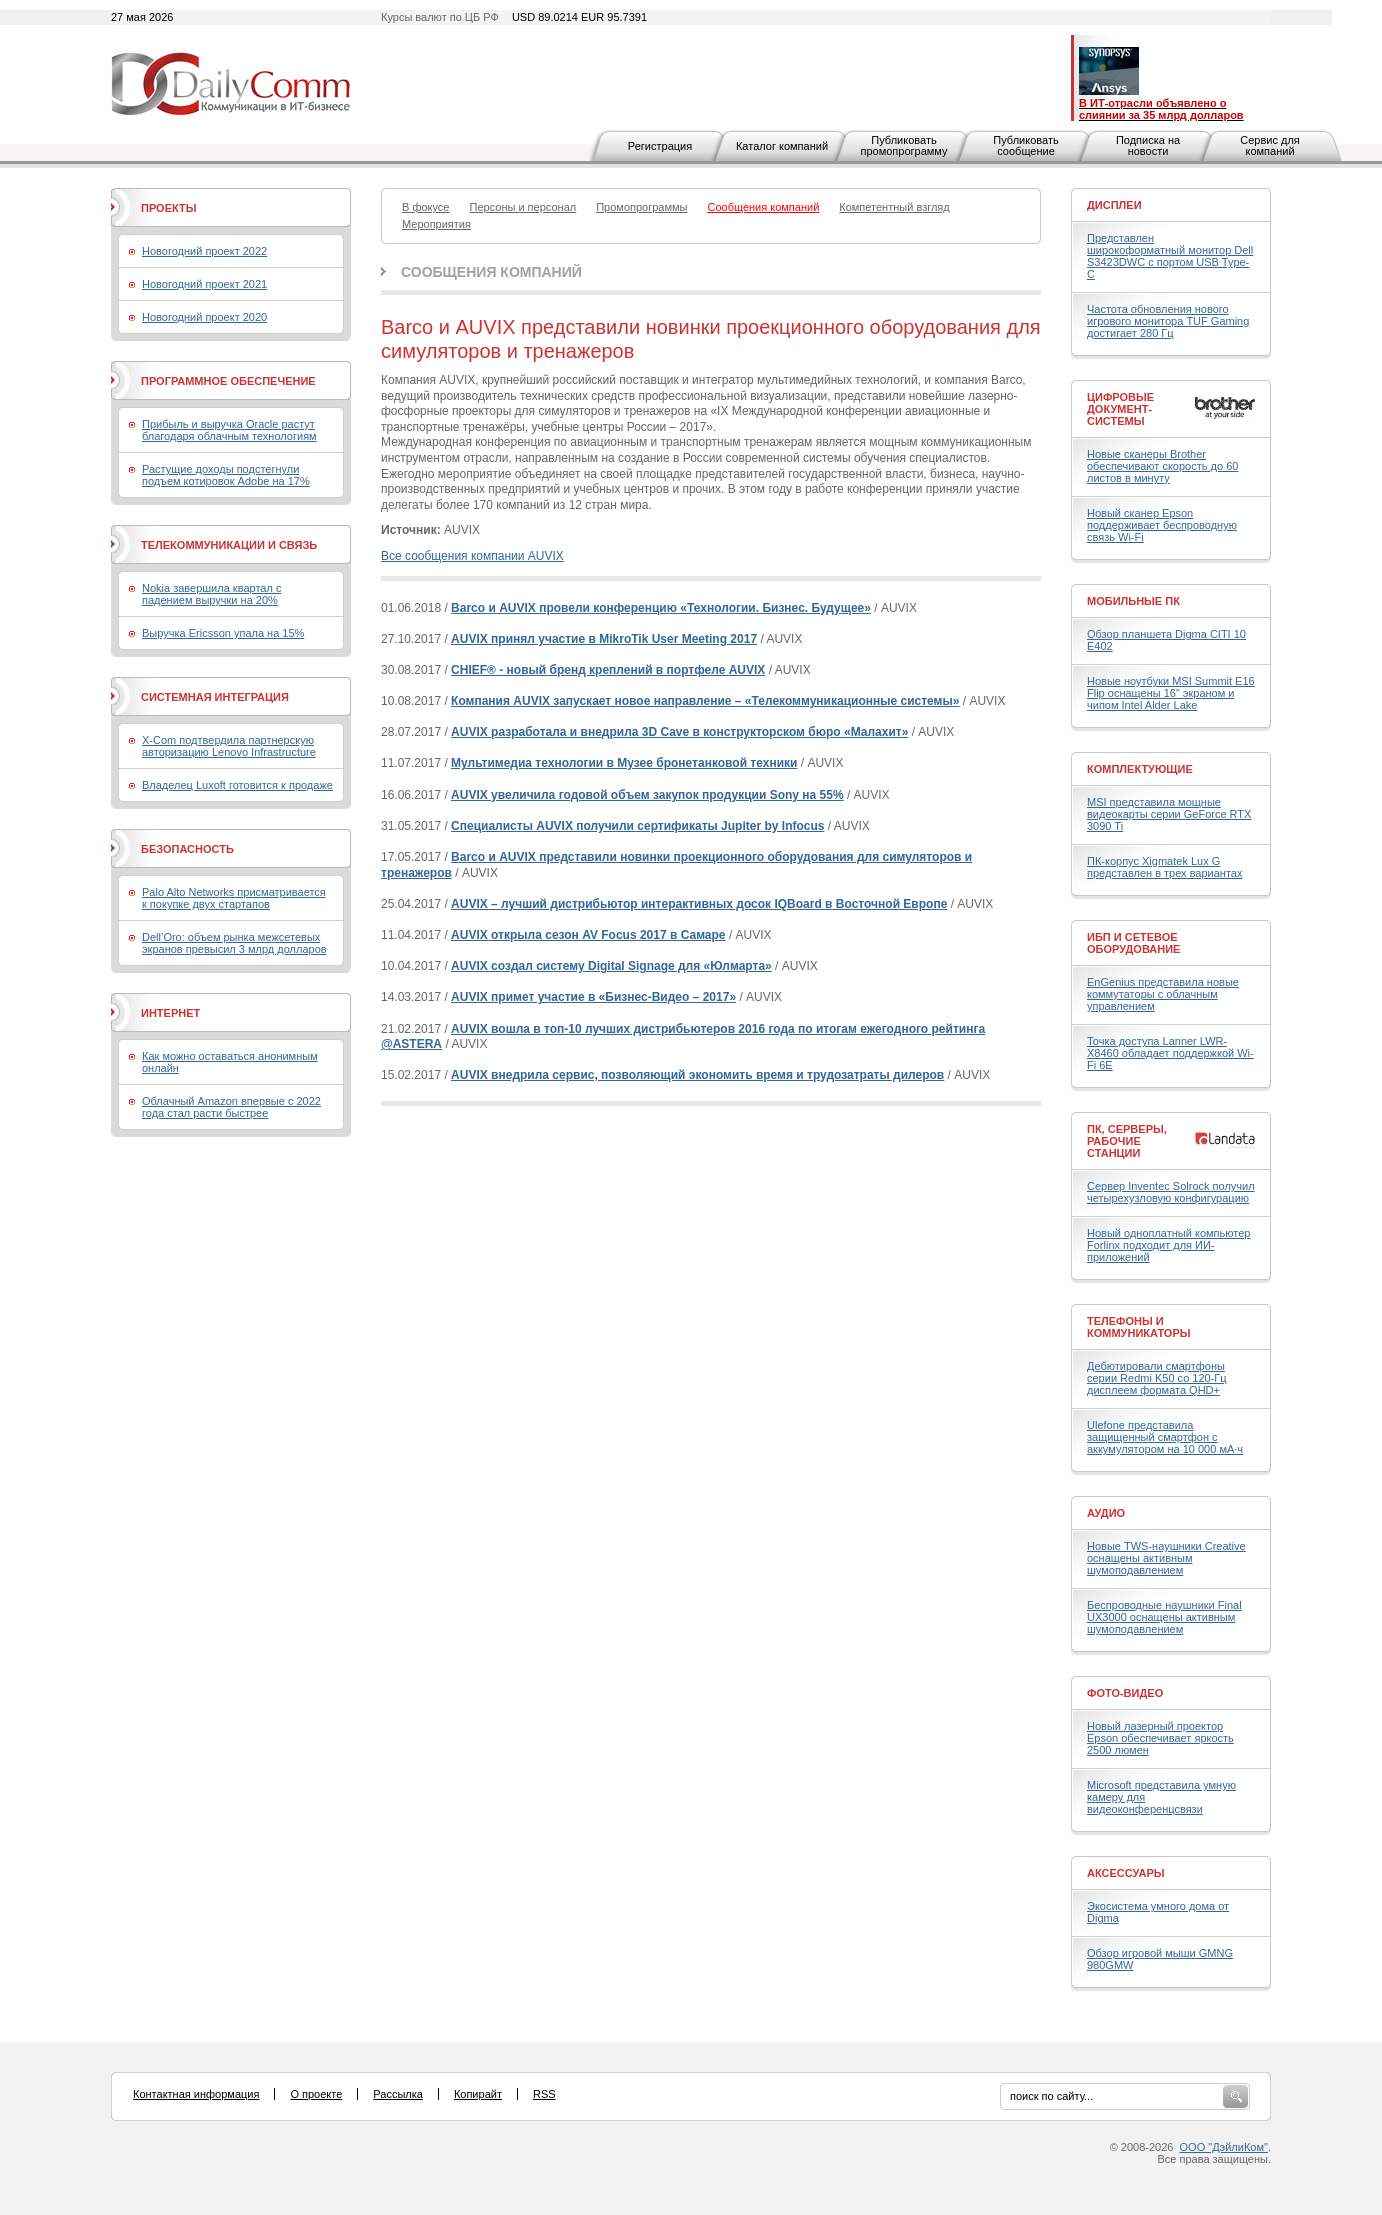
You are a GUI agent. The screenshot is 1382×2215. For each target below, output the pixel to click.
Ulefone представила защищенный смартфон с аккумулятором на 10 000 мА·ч (1165, 1437)
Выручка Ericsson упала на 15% (223, 633)
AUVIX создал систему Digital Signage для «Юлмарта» (611, 966)
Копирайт (478, 2094)
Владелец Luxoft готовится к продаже (237, 785)
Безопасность (187, 849)
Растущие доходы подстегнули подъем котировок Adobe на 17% (226, 475)
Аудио (1106, 1513)
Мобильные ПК (1133, 601)
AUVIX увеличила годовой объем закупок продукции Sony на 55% (647, 795)
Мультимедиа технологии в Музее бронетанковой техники (624, 763)
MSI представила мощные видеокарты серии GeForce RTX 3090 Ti (1169, 814)
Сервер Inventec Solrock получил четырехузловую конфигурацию (1171, 1192)
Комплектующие (1140, 769)
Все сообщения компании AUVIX (472, 556)
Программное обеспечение (228, 381)
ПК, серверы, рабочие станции (1127, 1141)
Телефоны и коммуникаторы (1139, 1327)
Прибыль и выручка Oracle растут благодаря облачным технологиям (229, 430)
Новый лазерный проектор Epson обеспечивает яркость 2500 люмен (1160, 1738)
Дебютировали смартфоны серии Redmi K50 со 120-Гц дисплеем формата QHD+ (1157, 1378)
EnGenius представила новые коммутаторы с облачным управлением (1163, 994)
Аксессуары (1126, 1873)
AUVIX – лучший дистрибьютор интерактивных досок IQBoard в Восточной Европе (699, 904)
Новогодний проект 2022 (204, 251)
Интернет (170, 1013)
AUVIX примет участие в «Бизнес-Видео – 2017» (593, 997)
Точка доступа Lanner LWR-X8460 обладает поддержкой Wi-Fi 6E (1170, 1053)
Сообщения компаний (491, 272)
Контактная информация (196, 2094)
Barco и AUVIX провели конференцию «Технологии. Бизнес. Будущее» (661, 608)
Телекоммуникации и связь (229, 545)
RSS (544, 2094)
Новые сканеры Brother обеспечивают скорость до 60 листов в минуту (1162, 466)
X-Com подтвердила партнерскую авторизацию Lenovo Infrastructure (229, 746)
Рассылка (398, 2094)
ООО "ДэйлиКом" (1224, 2147)
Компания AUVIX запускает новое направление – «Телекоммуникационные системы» (705, 701)
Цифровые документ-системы (1120, 409)
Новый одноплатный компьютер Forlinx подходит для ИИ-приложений (1168, 1245)
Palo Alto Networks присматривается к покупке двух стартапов (234, 898)
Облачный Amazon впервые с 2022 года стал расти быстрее (231, 1107)
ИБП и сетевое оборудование (1133, 943)
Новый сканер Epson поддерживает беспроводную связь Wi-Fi (1162, 525)
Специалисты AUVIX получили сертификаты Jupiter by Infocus (637, 826)
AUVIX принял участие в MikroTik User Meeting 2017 (604, 639)
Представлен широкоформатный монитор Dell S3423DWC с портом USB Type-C (1170, 256)
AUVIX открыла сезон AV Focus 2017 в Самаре (588, 935)
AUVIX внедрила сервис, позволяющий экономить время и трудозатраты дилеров (697, 1075)
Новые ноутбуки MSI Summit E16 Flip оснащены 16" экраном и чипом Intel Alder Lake (1171, 693)
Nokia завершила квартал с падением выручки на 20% (211, 594)
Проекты (168, 208)
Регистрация (660, 146)
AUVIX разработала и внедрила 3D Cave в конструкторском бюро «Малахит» (679, 732)
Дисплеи (1114, 205)
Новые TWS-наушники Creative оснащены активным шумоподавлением (1166, 1558)
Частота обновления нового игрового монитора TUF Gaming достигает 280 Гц (1168, 321)
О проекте (316, 2094)
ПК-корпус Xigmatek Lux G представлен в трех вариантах (1164, 867)
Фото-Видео (1125, 1693)
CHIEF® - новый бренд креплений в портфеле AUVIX (608, 670)
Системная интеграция (215, 697)
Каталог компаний (782, 146)
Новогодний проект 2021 (204, 284)
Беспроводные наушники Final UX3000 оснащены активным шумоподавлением (1164, 1617)
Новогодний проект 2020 (204, 317)
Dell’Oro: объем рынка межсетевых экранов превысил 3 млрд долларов (234, 943)
